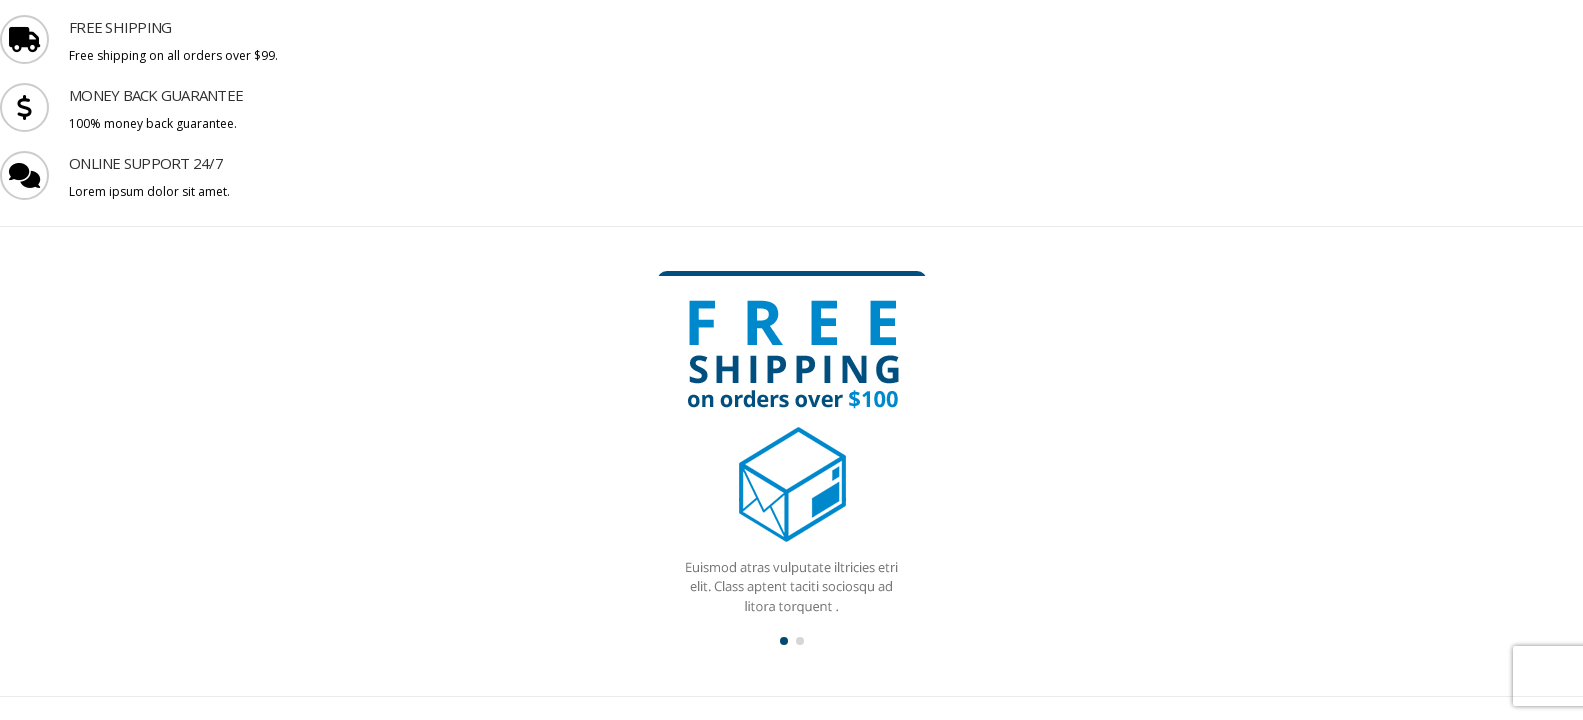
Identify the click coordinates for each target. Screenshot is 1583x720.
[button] (784, 641)
